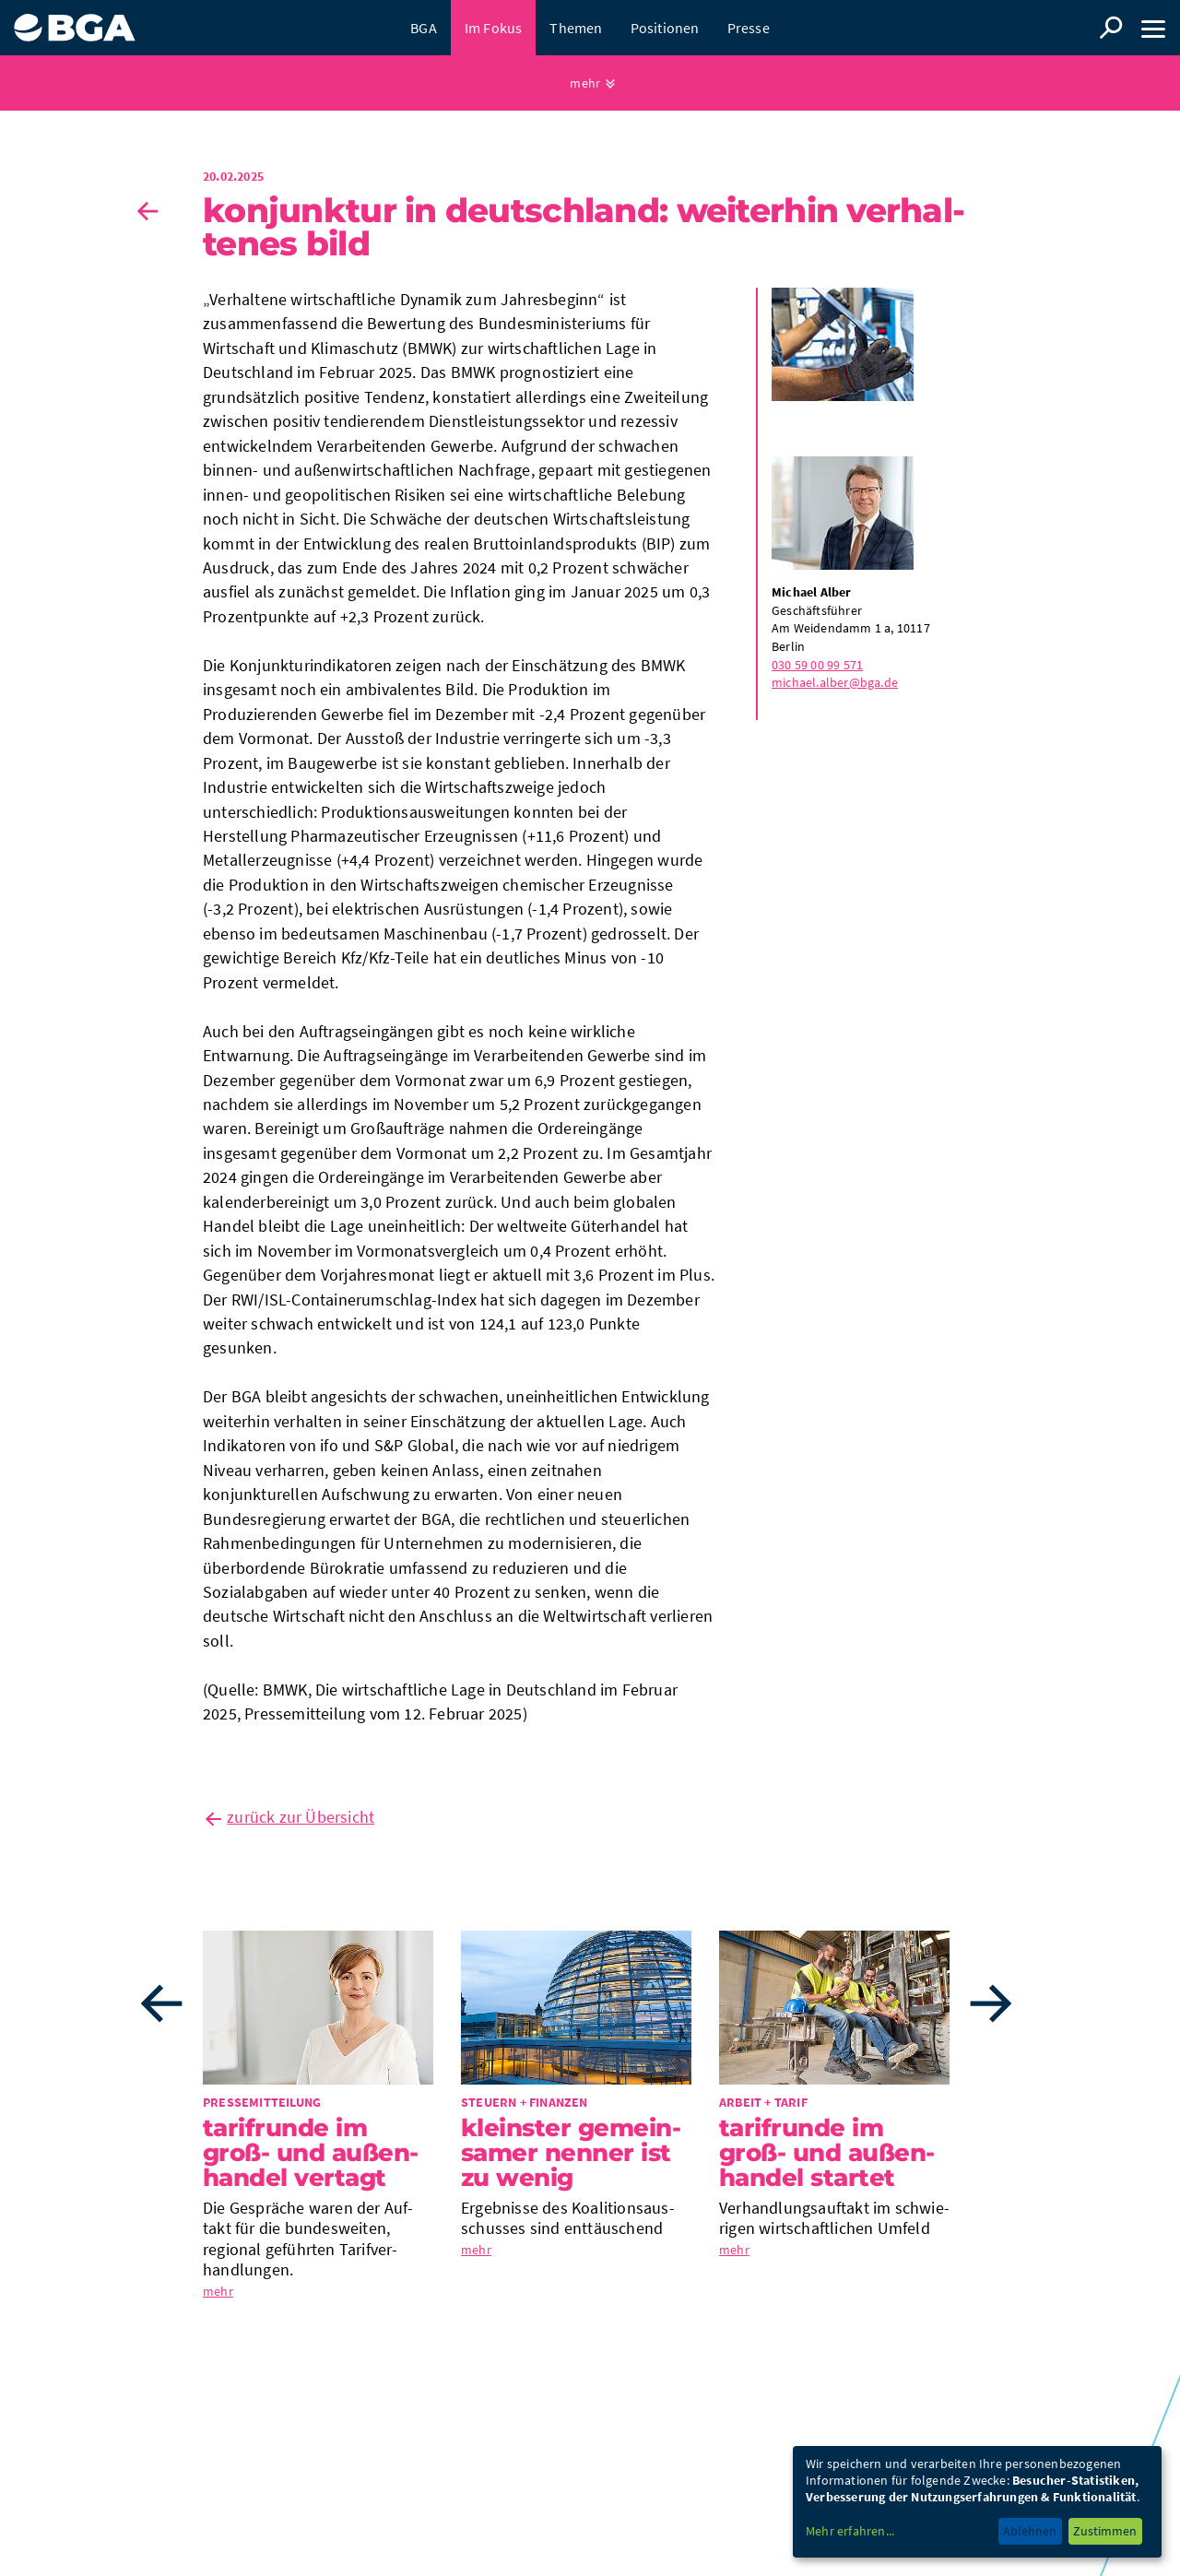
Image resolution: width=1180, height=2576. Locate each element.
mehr (585, 83)
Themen (575, 27)
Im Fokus (494, 27)
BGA (423, 27)
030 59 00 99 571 (817, 664)
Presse (748, 27)
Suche (1111, 27)
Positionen (665, 27)
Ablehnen (1029, 2531)
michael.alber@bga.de (835, 682)
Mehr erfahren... (850, 2531)
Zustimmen (1105, 2531)
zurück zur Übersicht (300, 1816)
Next (991, 2003)
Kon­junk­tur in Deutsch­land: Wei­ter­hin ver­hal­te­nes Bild (584, 227)
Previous (161, 2003)
